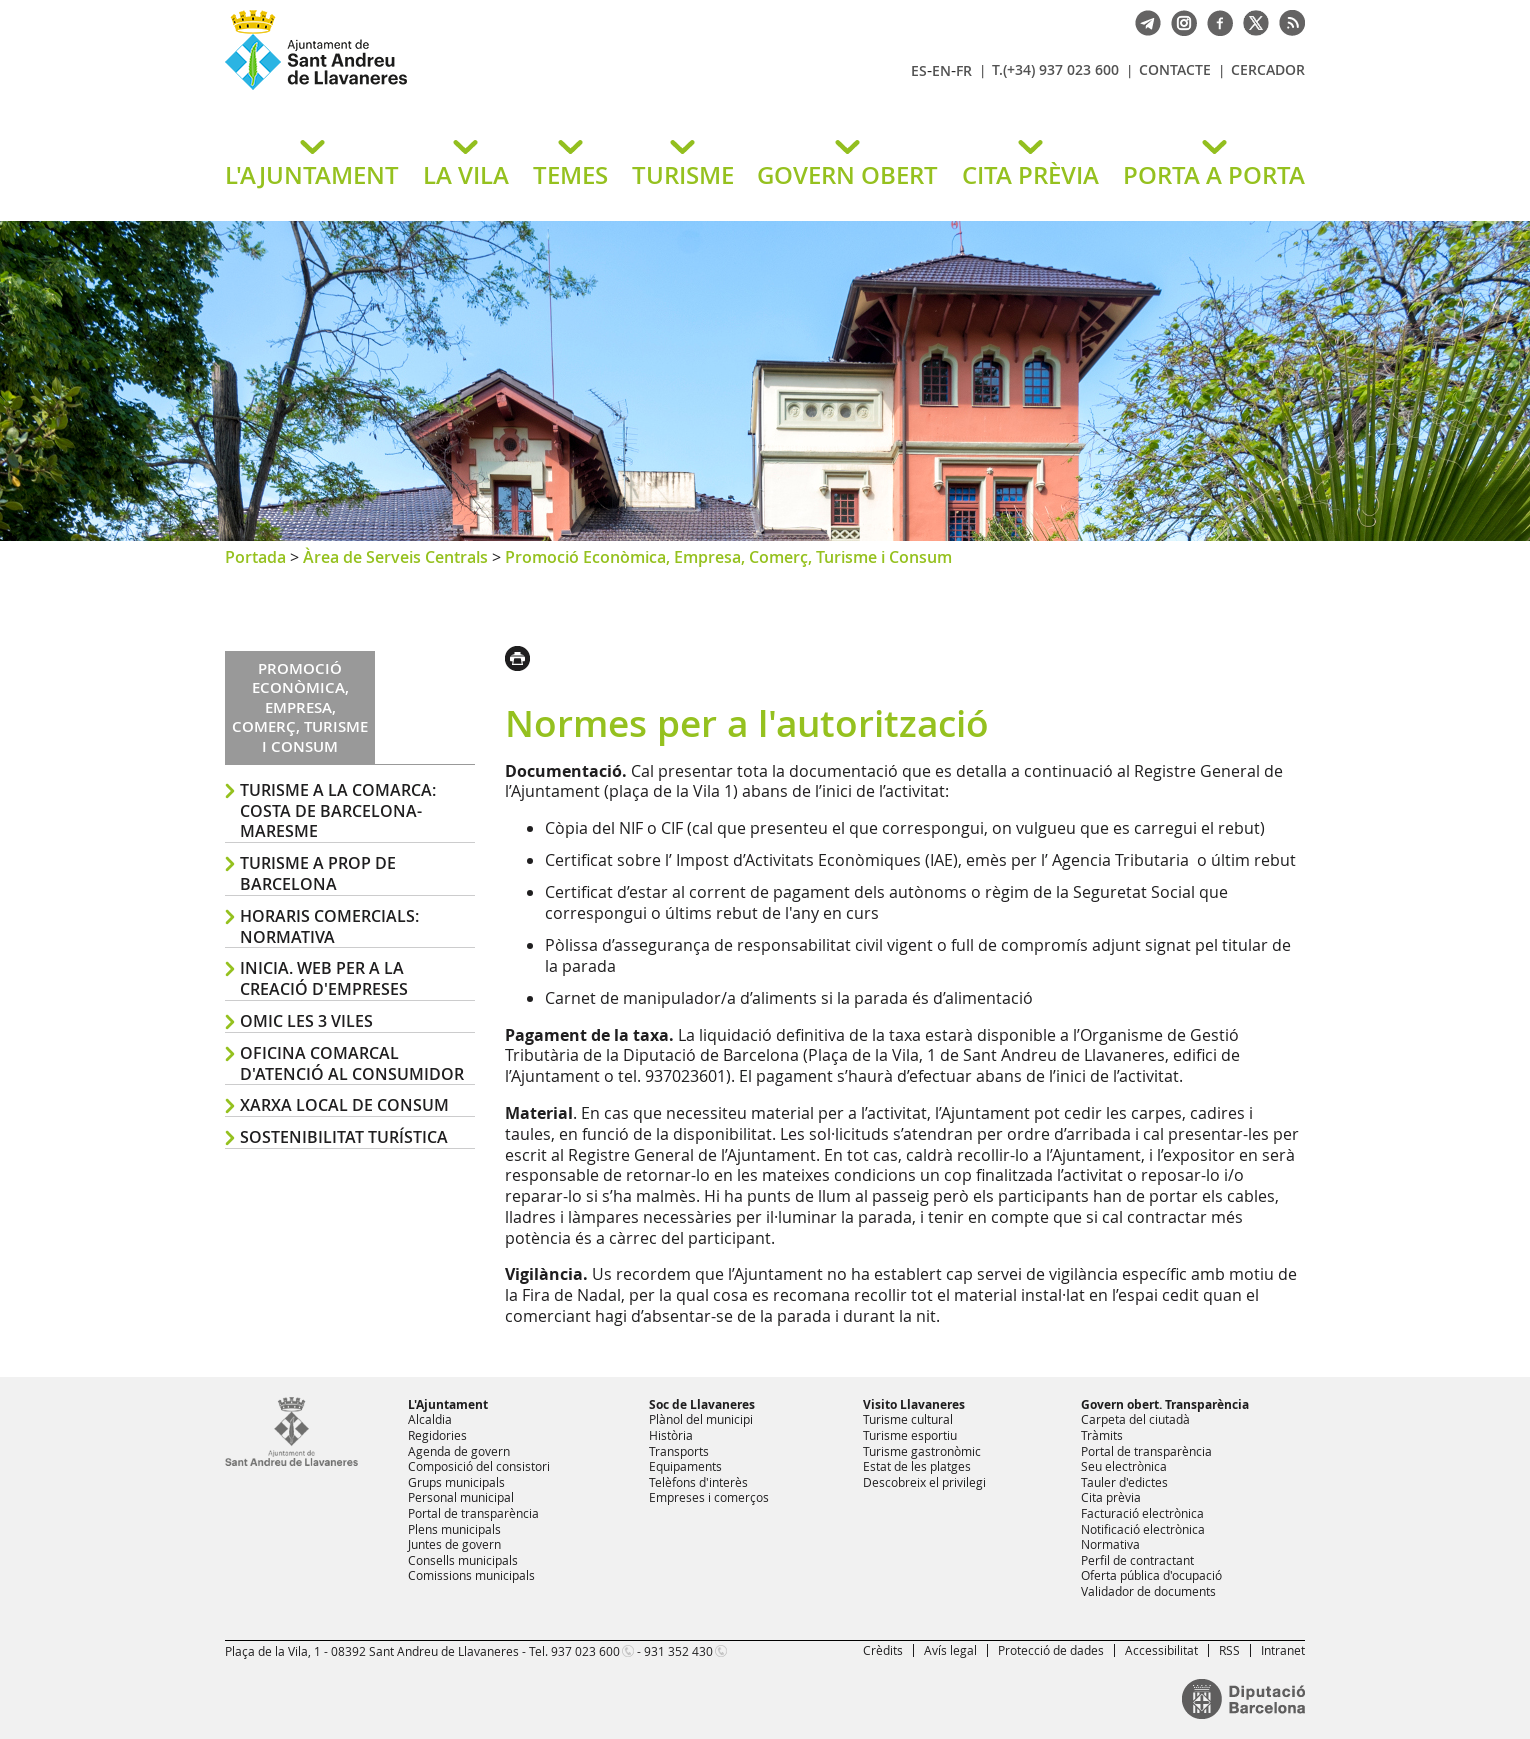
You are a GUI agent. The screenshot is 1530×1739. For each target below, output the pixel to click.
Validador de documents (1148, 1591)
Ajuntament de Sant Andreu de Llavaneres (460, 89)
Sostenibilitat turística (344, 1137)
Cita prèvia (1111, 1497)
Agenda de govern (459, 1451)
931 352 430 (678, 1651)
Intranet (1283, 1650)
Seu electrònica (1124, 1466)
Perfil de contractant (1137, 1560)
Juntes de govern (454, 1544)
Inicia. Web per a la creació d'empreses (324, 978)
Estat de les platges (917, 1466)
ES (919, 70)
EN (941, 70)
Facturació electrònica (1142, 1513)
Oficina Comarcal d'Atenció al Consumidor (352, 1063)
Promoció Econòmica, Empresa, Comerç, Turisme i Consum (728, 557)
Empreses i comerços (709, 1497)
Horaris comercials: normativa (329, 926)
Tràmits (1102, 1435)
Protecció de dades (1051, 1650)
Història (671, 1435)
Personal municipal (461, 1497)
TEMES (570, 175)
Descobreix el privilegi (924, 1482)
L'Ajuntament (448, 1404)
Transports (679, 1451)
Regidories (437, 1435)
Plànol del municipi (701, 1419)
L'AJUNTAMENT (312, 175)
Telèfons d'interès (698, 1482)
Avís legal (950, 1650)
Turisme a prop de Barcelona (318, 873)
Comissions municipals (471, 1575)
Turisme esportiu (910, 1435)
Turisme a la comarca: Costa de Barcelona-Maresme (338, 811)
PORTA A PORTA (1214, 175)
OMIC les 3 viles (306, 1021)
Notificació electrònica (1143, 1529)
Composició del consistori (479, 1466)
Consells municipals (463, 1560)
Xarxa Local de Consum (344, 1105)
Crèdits (883, 1650)
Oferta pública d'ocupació (1151, 1575)
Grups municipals (456, 1482)
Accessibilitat (1161, 1650)
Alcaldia (430, 1419)
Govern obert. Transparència (1165, 1404)
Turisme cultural (908, 1419)
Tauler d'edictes (1124, 1482)
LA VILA (466, 175)
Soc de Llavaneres (702, 1404)
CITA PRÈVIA (1030, 175)
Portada (255, 557)
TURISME (683, 175)
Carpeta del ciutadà (1135, 1419)
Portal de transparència (473, 1513)
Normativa (1110, 1544)
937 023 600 (585, 1651)
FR (964, 70)
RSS (1229, 1650)
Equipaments (685, 1466)
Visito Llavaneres (914, 1404)
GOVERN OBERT (847, 175)
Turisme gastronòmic (922, 1451)
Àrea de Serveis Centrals (395, 557)
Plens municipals (454, 1529)
